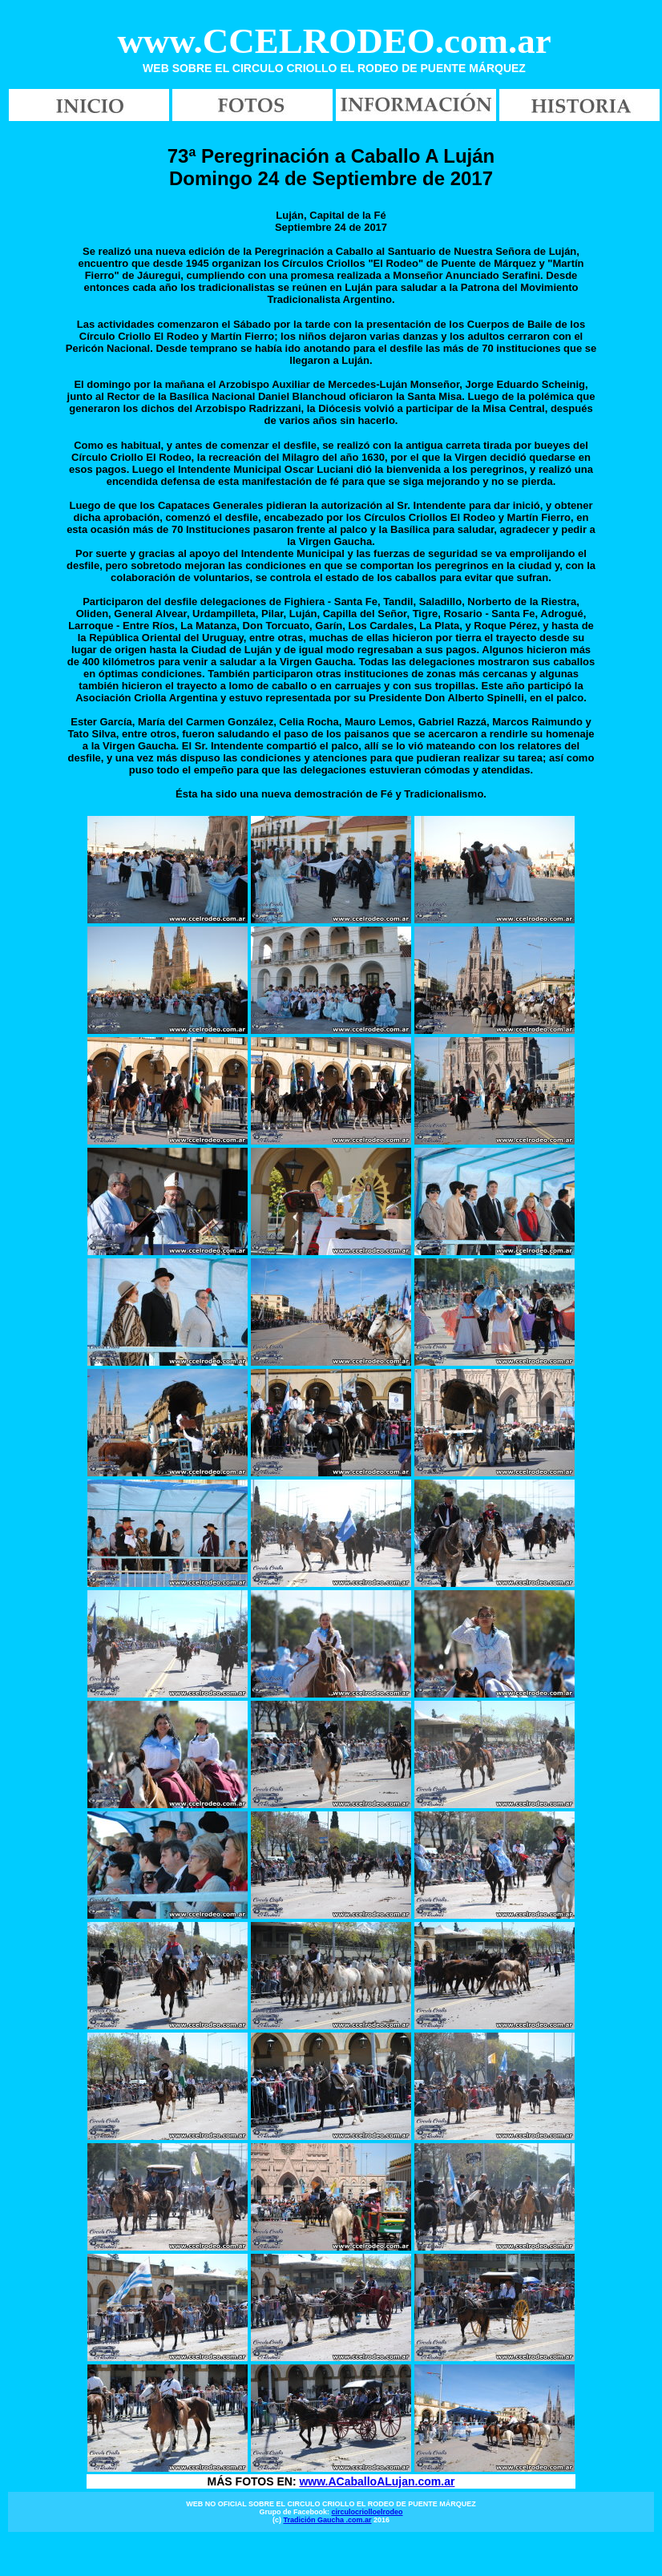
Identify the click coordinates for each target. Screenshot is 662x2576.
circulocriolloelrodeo (366, 2512)
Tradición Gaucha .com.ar (327, 2520)
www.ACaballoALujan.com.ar (376, 2481)
